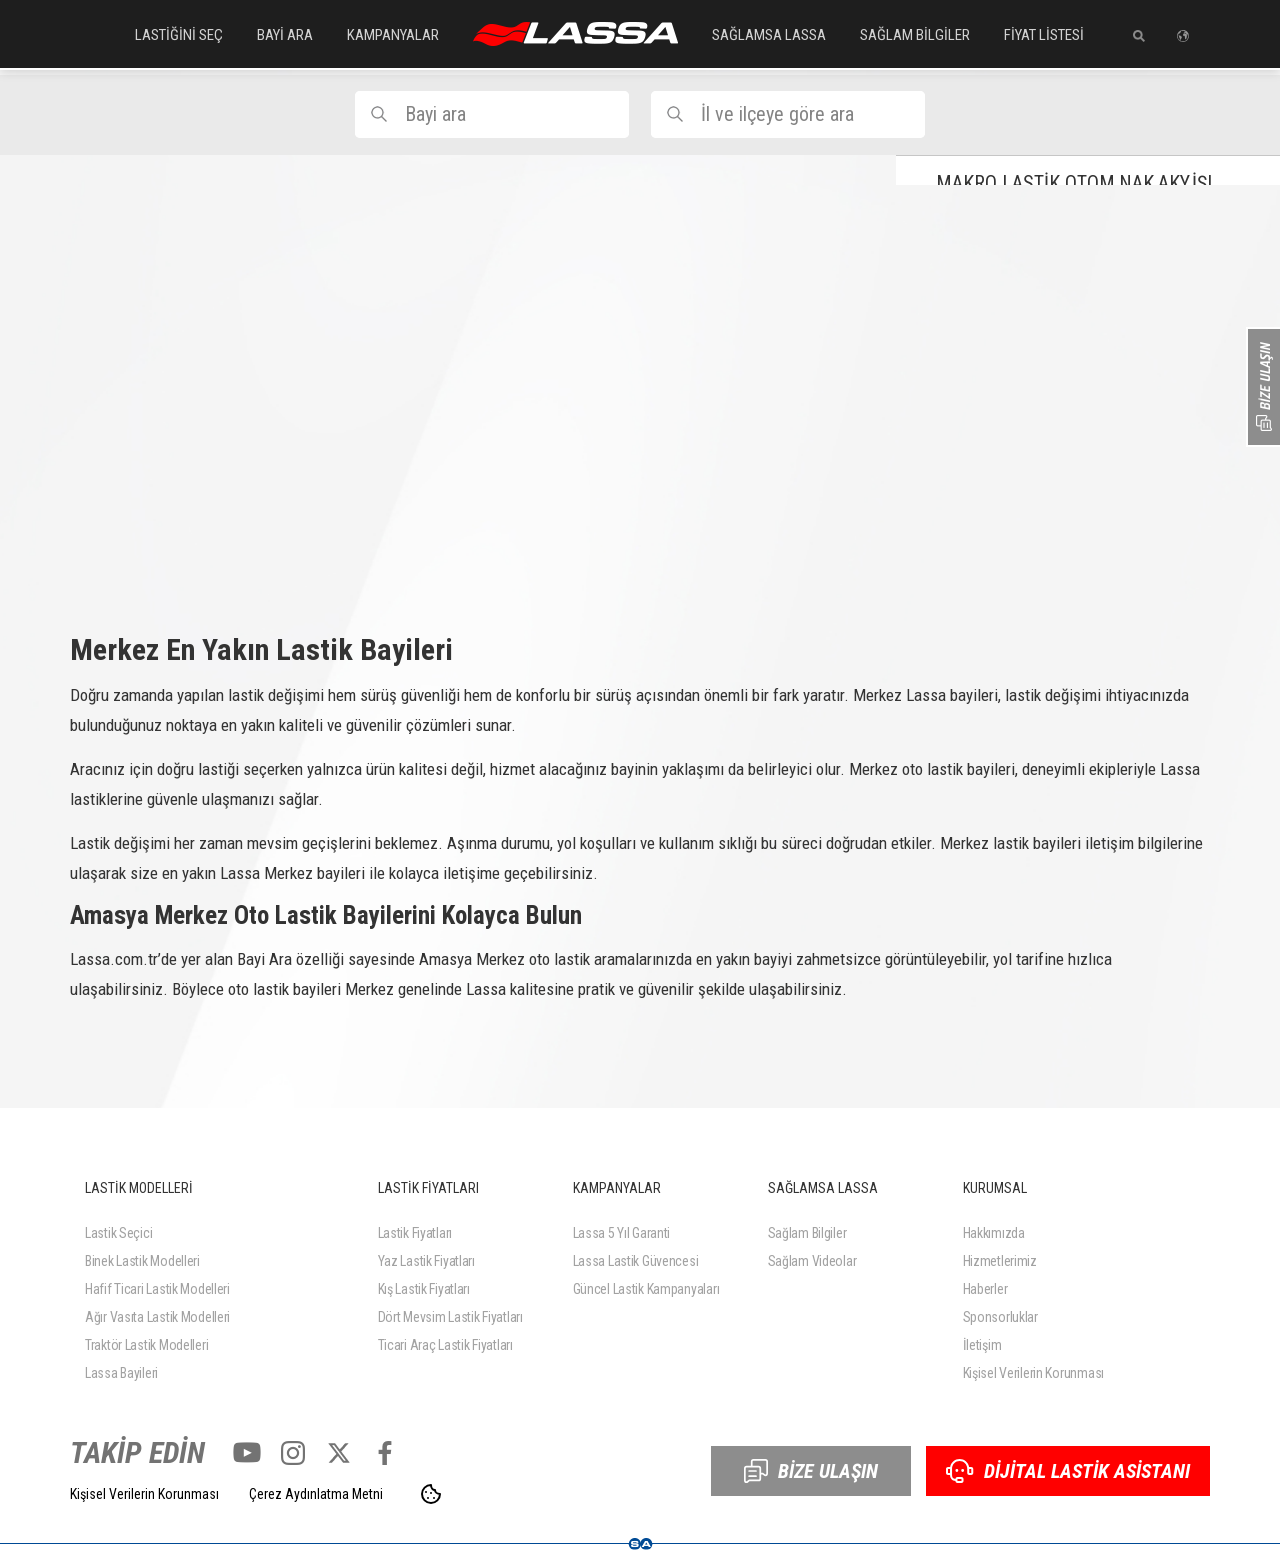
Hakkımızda (994, 1233)
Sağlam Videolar (812, 1261)
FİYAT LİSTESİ (1044, 35)
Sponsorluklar (1000, 1317)
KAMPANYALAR (393, 35)
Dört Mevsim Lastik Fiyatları (450, 1317)
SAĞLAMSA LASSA (769, 35)
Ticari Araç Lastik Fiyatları (445, 1345)
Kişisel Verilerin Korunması (1033, 1373)
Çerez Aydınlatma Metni (316, 1494)
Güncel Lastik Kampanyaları (646, 1289)
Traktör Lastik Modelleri (146, 1345)
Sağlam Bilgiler (807, 1233)
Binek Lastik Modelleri (142, 1261)
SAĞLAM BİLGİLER (915, 35)
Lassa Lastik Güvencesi (636, 1261)
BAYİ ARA (285, 35)
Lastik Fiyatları (415, 1233)
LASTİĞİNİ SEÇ (179, 35)
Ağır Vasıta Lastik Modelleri (157, 1317)
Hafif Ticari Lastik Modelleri (157, 1289)
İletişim (982, 1345)
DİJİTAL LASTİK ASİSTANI (1068, 1471)
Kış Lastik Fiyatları (424, 1289)
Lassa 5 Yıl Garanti (622, 1233)
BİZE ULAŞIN (811, 1471)
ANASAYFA (575, 34)
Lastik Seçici (118, 1233)
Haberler (985, 1289)
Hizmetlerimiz (1000, 1261)
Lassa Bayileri (121, 1373)
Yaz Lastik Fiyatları (426, 1261)
